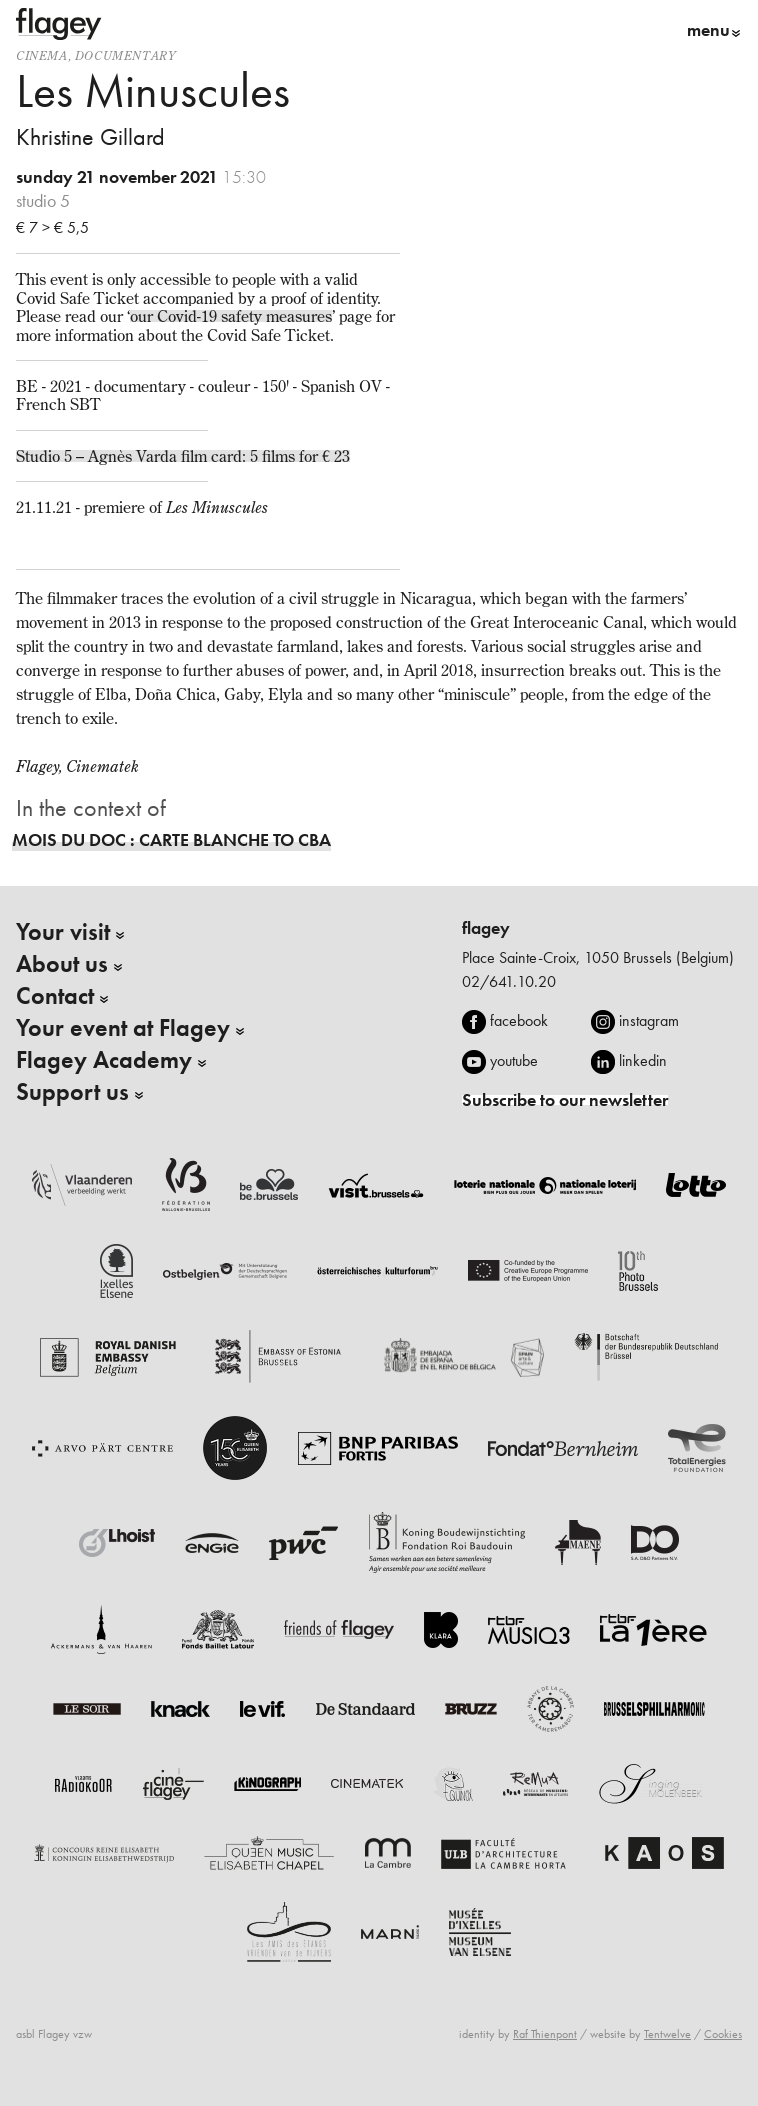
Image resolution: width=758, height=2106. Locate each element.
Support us (72, 1092)
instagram (649, 1020)
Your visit (63, 932)
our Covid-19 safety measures (231, 316)
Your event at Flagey (123, 1028)
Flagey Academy (104, 1060)
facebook (519, 1020)
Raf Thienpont (545, 2034)
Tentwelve (667, 2034)
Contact (55, 996)
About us (62, 964)
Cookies (723, 2034)
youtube (514, 1060)
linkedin (643, 1060)
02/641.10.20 (509, 981)
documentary (125, 55)
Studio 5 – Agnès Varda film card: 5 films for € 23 (183, 456)
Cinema (42, 55)
